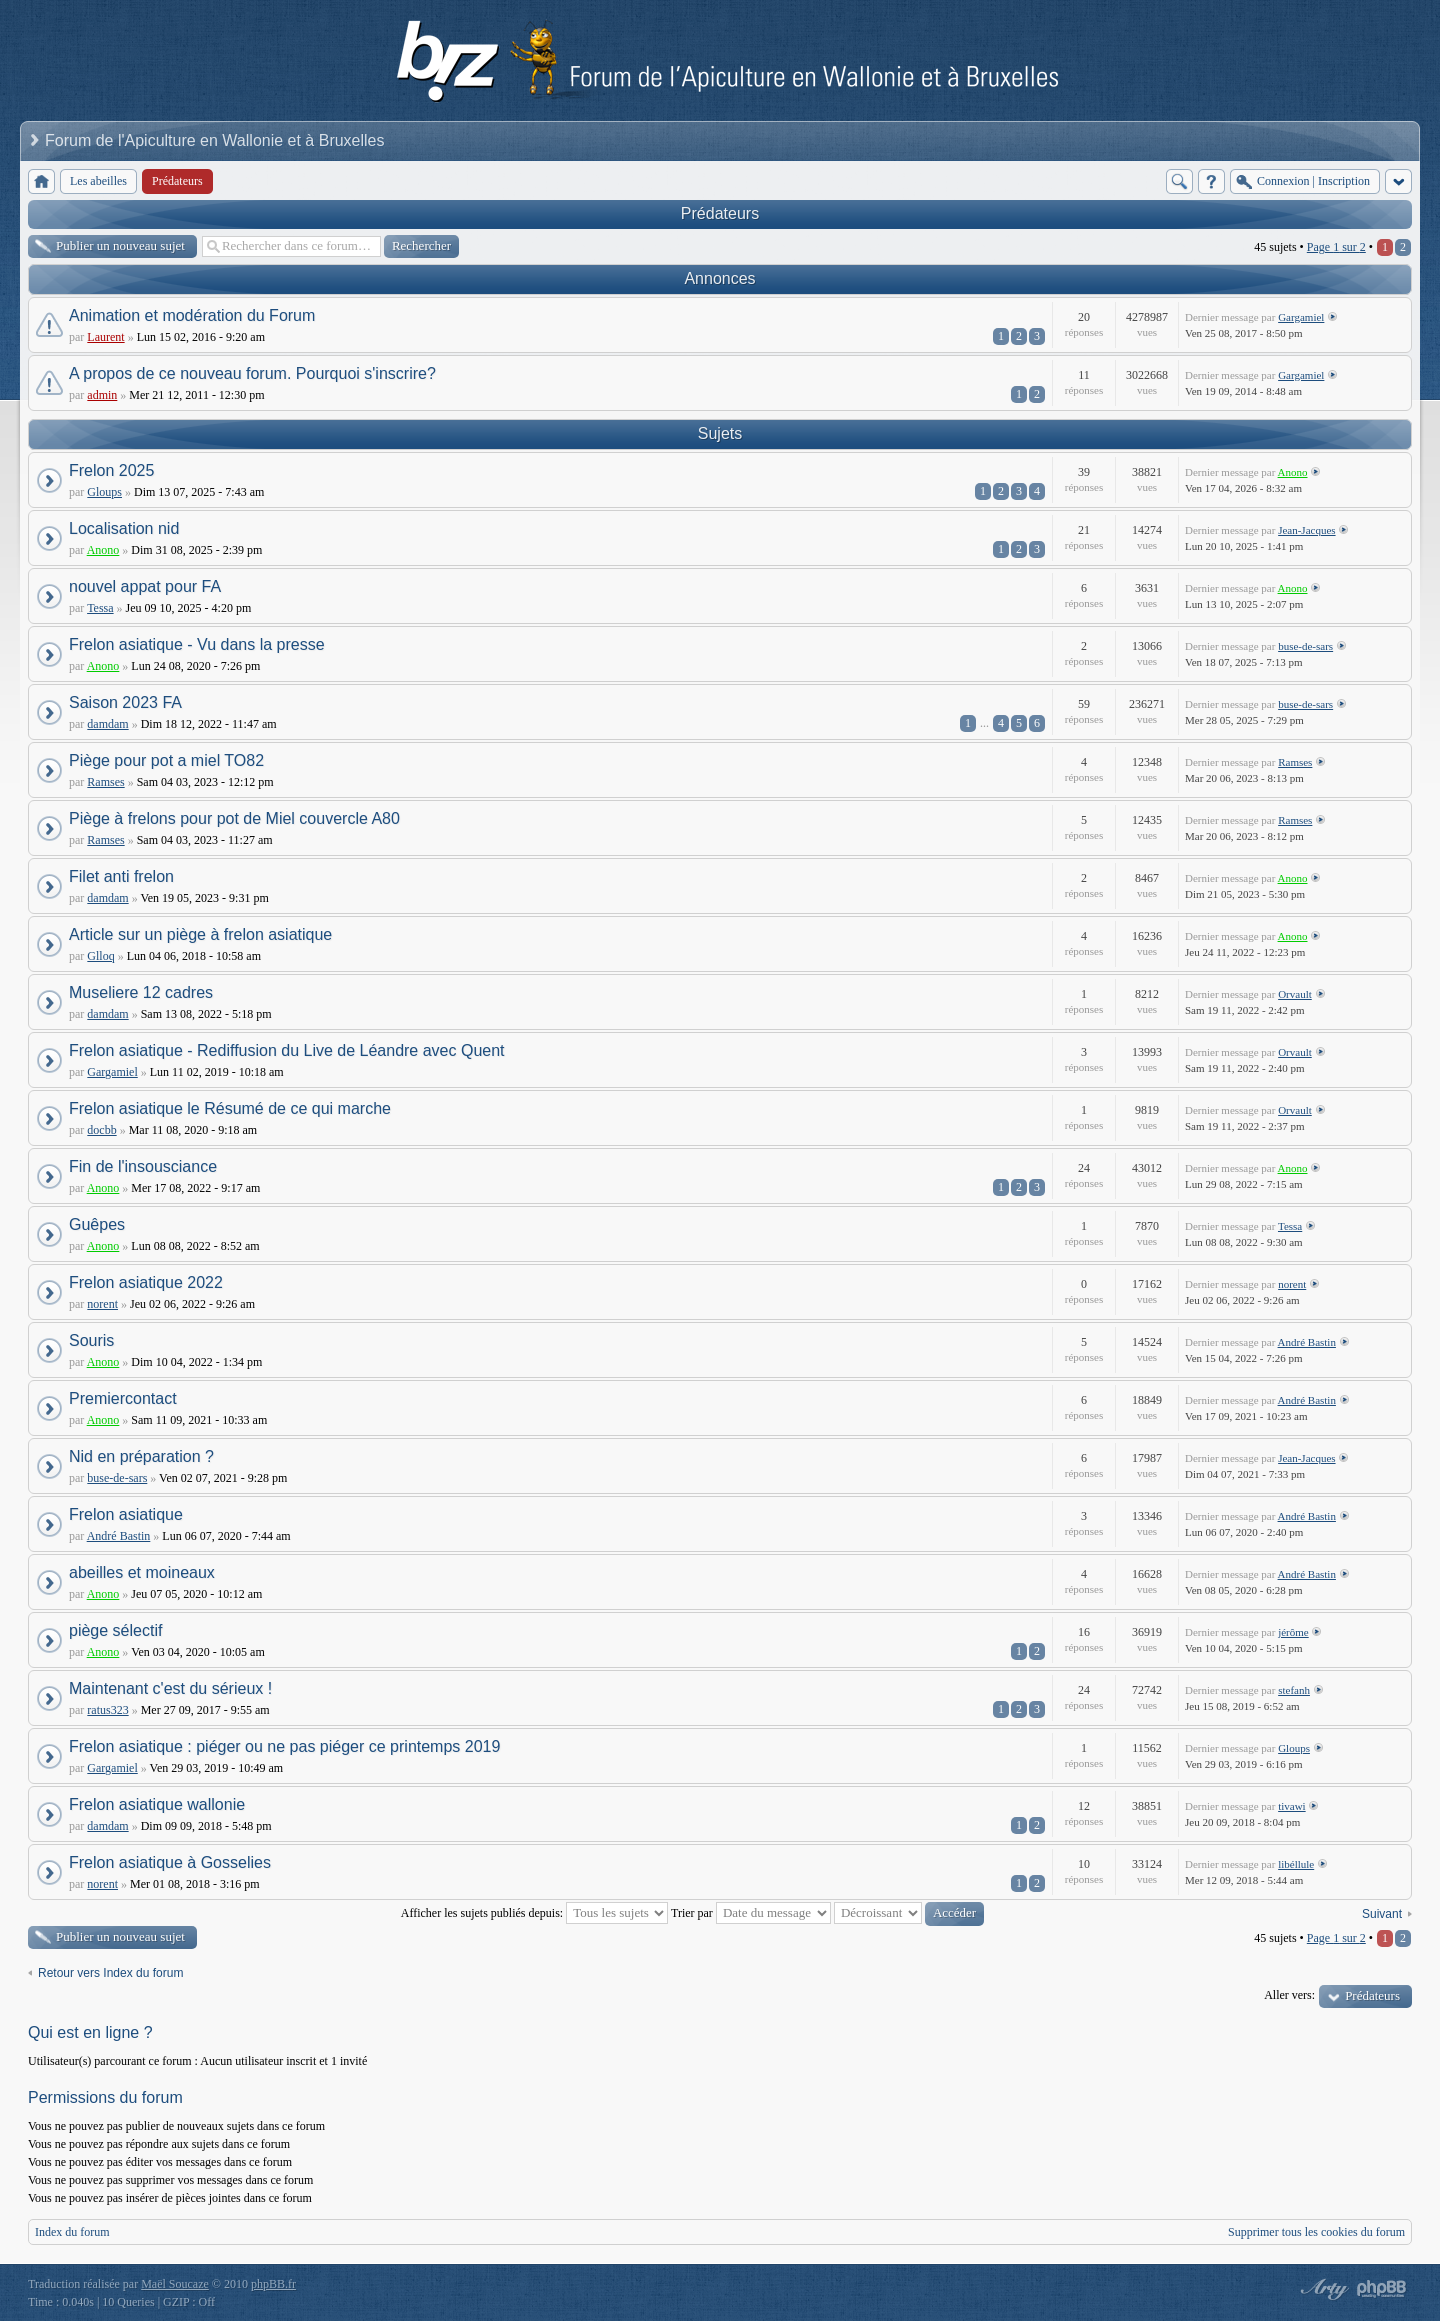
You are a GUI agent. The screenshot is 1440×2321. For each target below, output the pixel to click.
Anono (1293, 472)
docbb (101, 1130)
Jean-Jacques (1306, 530)
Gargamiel (1301, 317)
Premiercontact (123, 1398)
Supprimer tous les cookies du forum (1316, 2232)
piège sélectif (115, 1630)
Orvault (1295, 994)
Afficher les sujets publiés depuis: (534, 1913)
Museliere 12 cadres (141, 992)
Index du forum (72, 2232)
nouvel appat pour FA (145, 586)
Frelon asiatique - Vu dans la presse (197, 644)
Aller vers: (1289, 1995)
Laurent (105, 337)
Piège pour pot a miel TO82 (166, 760)
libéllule (1296, 1864)
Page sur (1336, 247)
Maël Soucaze (175, 2284)
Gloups (104, 492)
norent (102, 1304)
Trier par (751, 1913)
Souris (91, 1340)
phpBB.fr (273, 2284)
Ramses (105, 782)
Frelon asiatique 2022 (146, 1282)
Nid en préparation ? (141, 1456)
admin (102, 395)
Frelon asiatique (126, 1514)
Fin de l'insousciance (143, 1166)
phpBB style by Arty (1322, 2289)
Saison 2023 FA (125, 702)
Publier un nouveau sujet (120, 245)
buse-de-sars (1305, 646)
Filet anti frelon (121, 876)
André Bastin (1307, 1342)
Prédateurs (720, 213)
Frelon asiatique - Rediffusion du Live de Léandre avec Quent (287, 1050)
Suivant (1382, 1914)
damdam (107, 724)
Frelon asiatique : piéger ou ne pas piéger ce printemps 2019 (284, 1746)
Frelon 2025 (111, 470)
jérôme (1293, 1632)
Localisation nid (124, 528)
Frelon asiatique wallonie (157, 1804)
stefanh (1294, 1690)
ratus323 (107, 1710)
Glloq (100, 956)
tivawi (1292, 1806)
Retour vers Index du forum (110, 1973)
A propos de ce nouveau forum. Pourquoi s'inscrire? (252, 373)
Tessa (100, 608)
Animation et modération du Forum (192, 315)
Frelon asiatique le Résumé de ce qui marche (230, 1108)
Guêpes (97, 1224)
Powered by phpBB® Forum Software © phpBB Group (1382, 2289)
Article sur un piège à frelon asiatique (200, 934)
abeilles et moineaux (142, 1572)
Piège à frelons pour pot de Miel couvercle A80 (234, 818)
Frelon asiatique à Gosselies (170, 1862)
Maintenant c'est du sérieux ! (170, 1688)
